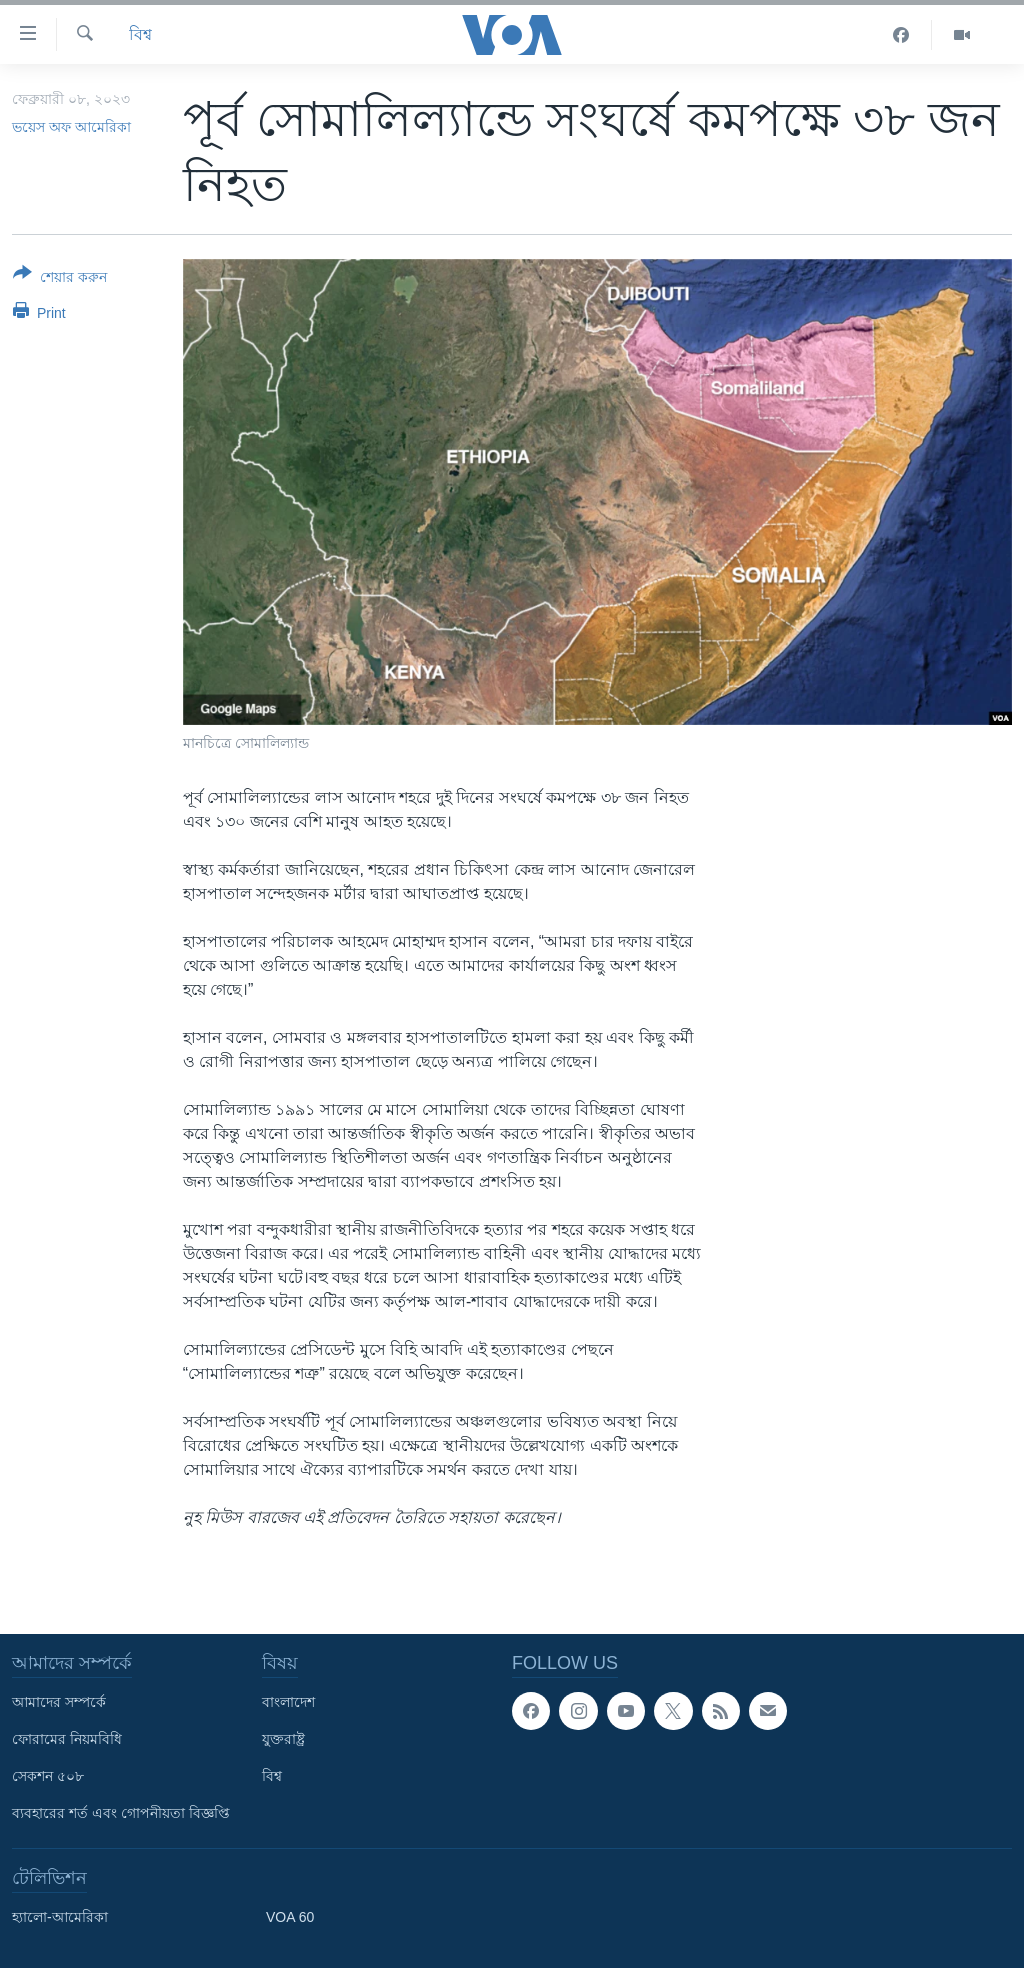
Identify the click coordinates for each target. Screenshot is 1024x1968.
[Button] (60, 279)
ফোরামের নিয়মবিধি (67, 1739)
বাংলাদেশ (288, 1702)
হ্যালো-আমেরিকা (60, 1917)
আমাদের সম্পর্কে (59, 1702)
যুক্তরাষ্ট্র (283, 1739)
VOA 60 (290, 1917)
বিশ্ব (140, 34)
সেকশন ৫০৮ (48, 1776)
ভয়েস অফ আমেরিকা (71, 127)
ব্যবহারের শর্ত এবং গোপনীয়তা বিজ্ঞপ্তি (121, 1813)
